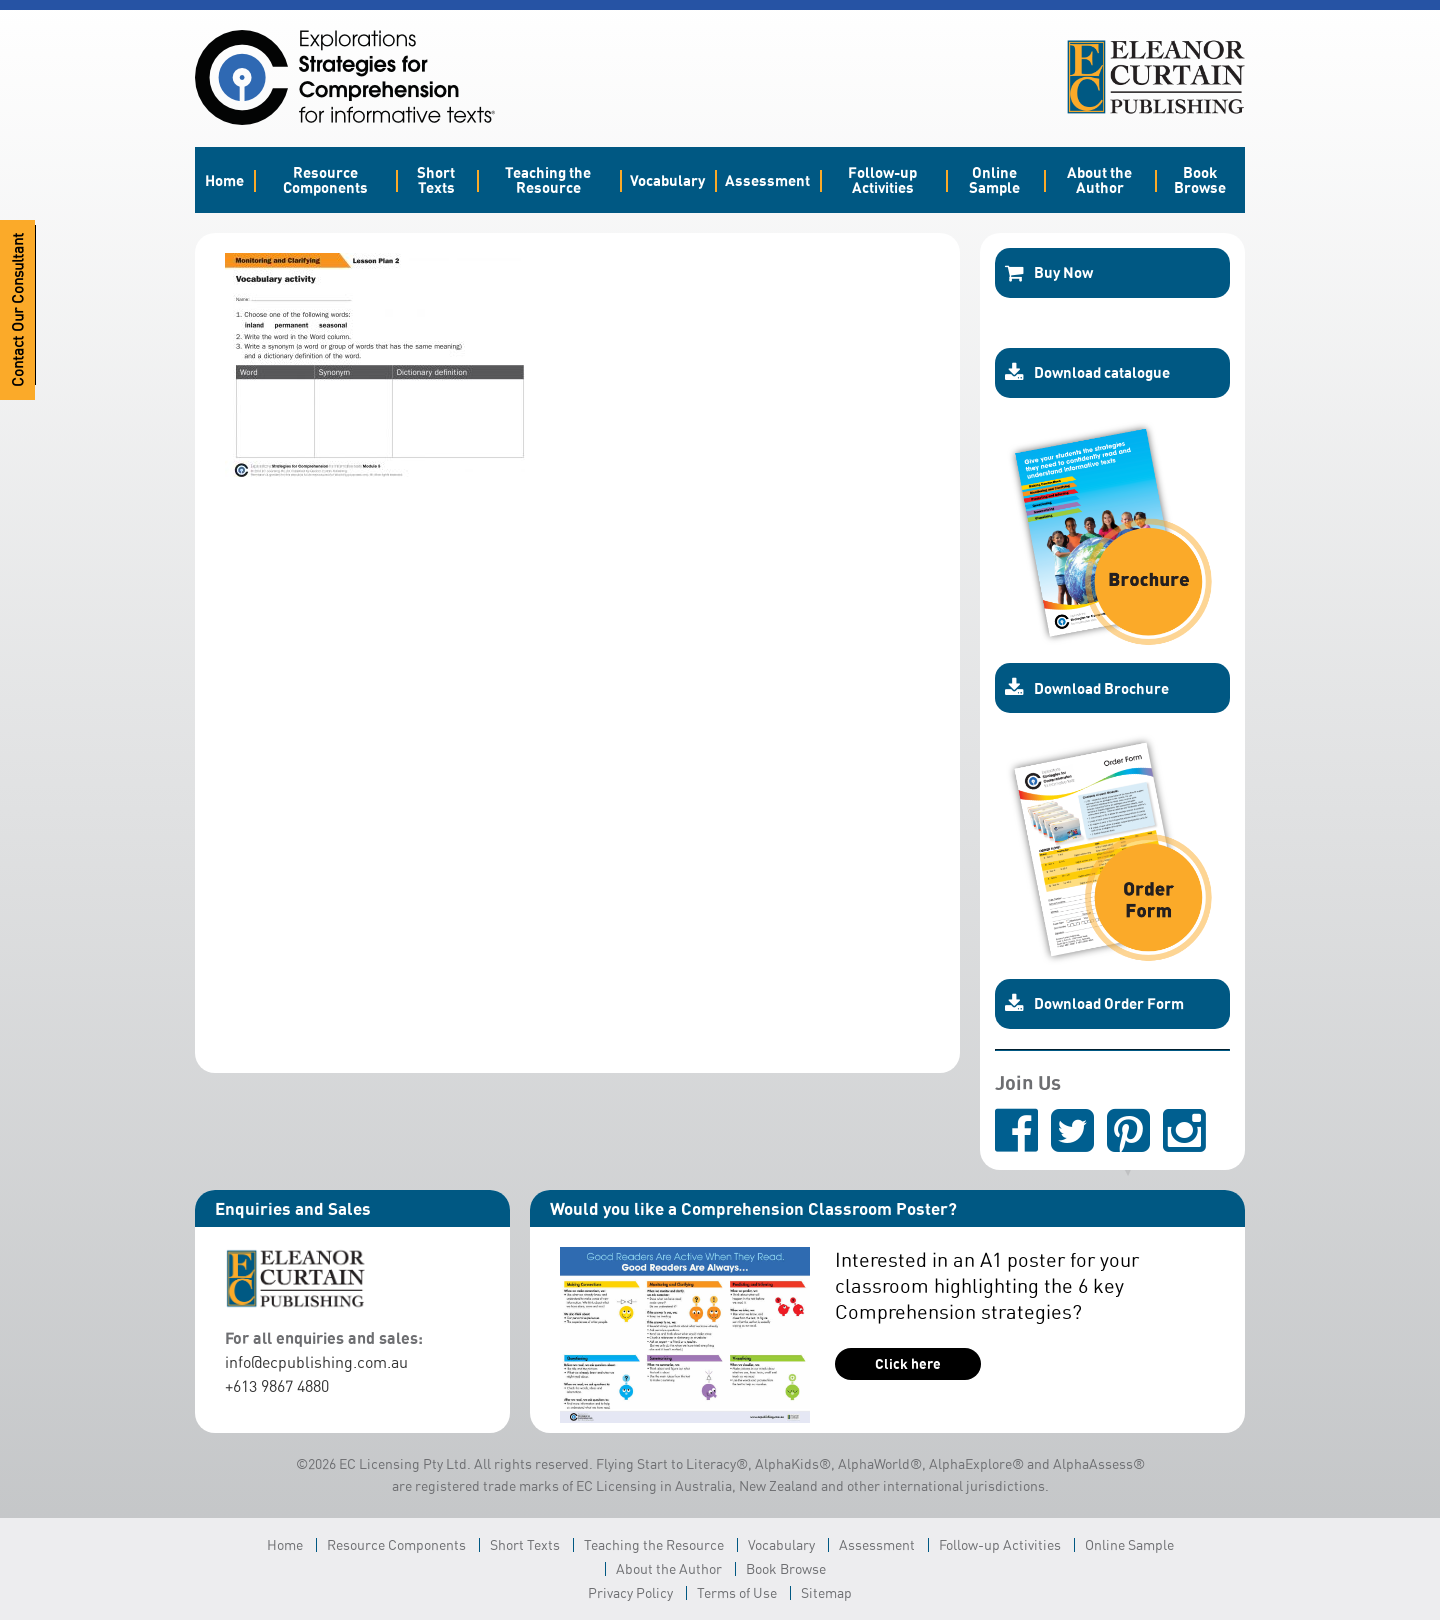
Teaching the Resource (548, 179)
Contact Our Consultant (17, 310)
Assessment (767, 180)
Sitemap (826, 1592)
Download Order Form (1094, 1004)
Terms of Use (737, 1592)
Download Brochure (1087, 688)
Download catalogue (1087, 373)
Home (224, 180)
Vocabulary (667, 180)
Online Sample (994, 179)
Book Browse (1200, 179)
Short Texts (436, 179)
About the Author (1099, 179)
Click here (908, 1363)
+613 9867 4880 (277, 1386)
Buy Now (1049, 273)
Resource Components (325, 179)
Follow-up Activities (882, 179)
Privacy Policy (630, 1592)
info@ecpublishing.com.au (316, 1362)
